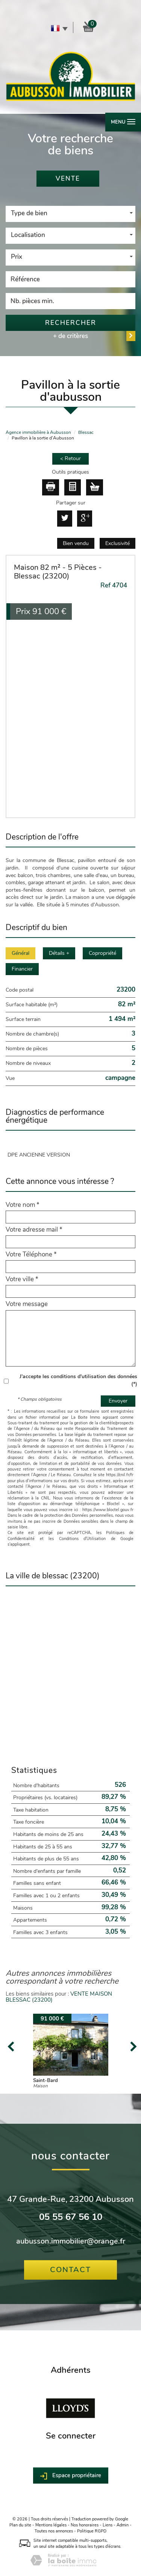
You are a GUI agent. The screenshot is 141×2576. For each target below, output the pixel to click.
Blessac (86, 432)
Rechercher (70, 323)
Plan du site (20, 2525)
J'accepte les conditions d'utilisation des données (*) (78, 1380)
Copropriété (102, 953)
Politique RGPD (91, 2531)
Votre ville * (22, 1279)
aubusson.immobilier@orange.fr (70, 2241)
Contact (70, 2270)
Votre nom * (22, 1205)
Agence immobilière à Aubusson (38, 432)
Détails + (59, 953)
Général (20, 953)
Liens (107, 2525)
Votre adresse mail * (34, 1230)
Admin (123, 2525)
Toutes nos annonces (54, 2531)
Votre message (27, 1304)
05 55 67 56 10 (70, 2217)
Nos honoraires (85, 2525)
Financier (22, 968)
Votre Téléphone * (31, 1254)
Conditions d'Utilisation (82, 1539)
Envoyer (118, 1400)
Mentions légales (51, 2525)
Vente (68, 178)
